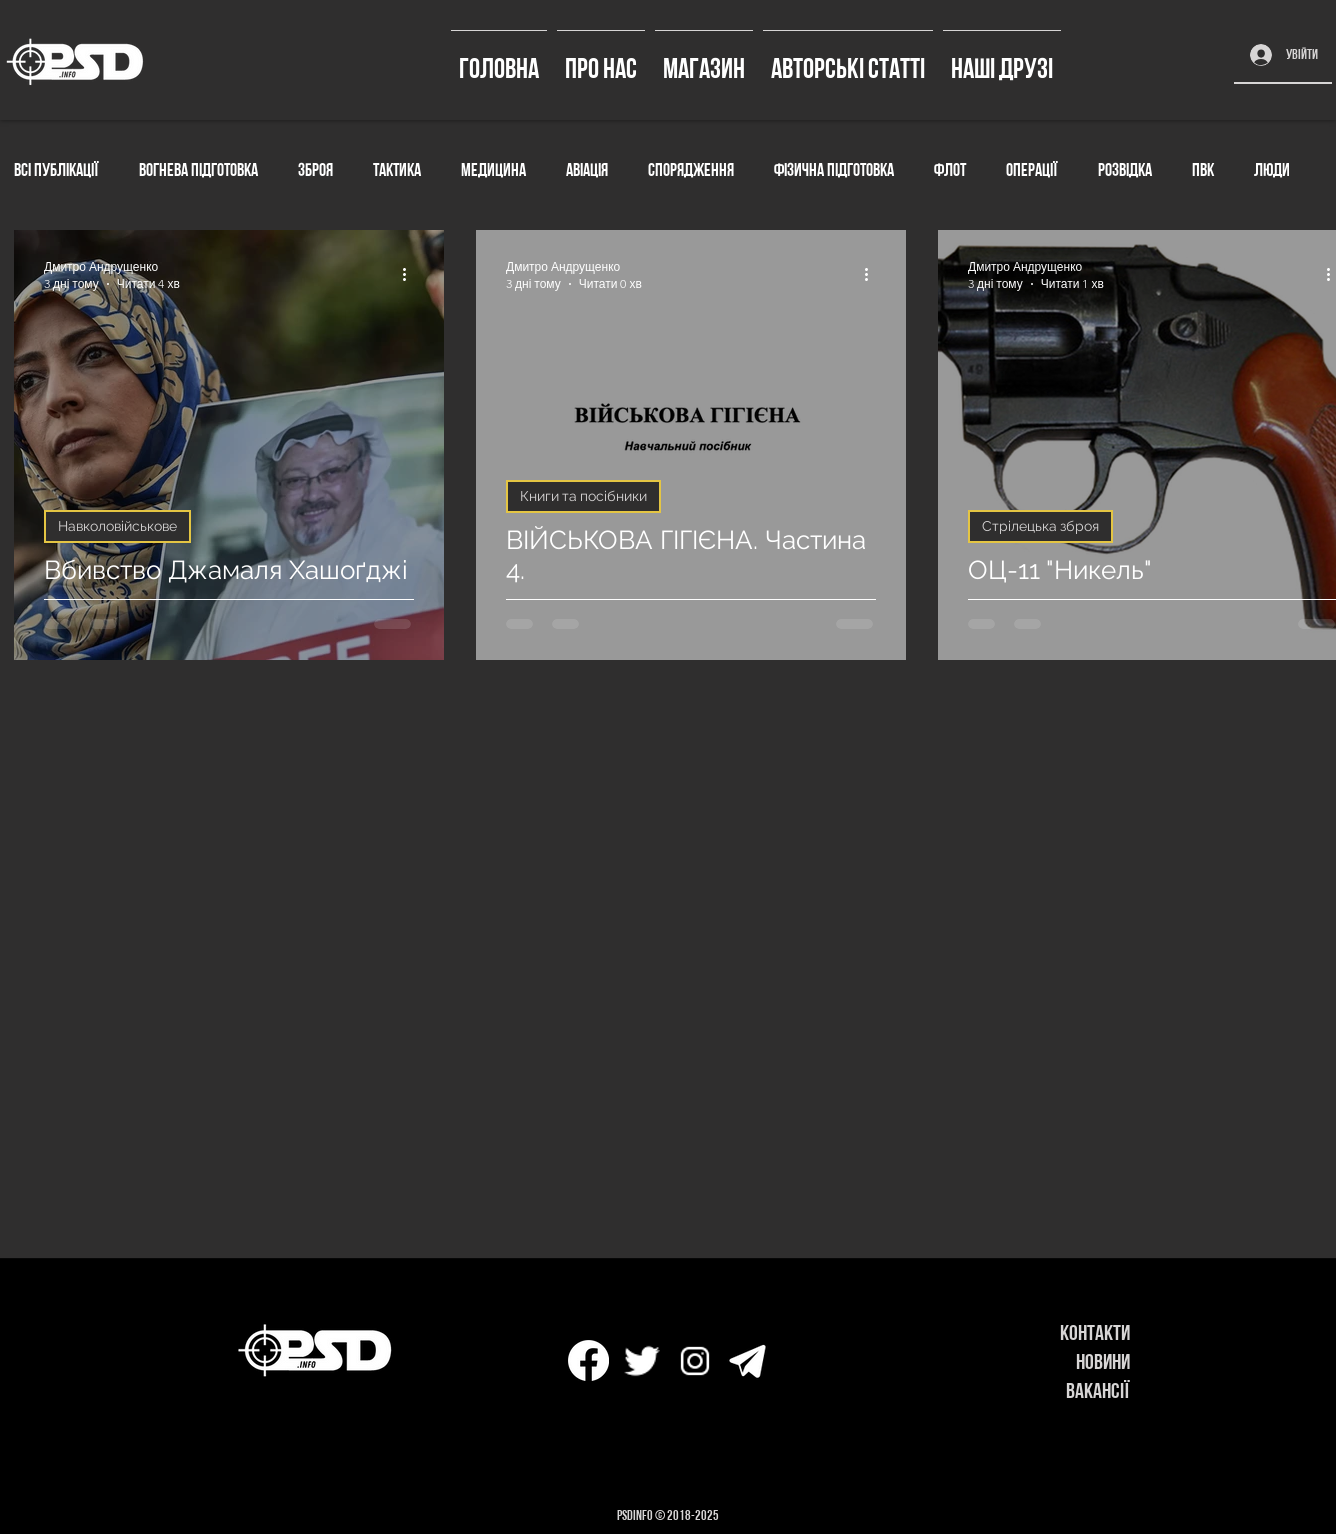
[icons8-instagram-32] (694, 1360)
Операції (1032, 169)
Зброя (315, 169)
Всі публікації (56, 169)
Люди (1272, 169)
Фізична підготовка (834, 169)
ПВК (1203, 169)
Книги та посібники (583, 496)
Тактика (397, 169)
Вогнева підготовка (198, 169)
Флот (950, 169)
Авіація (587, 169)
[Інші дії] (411, 274)
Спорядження (691, 169)
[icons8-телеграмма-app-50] (747, 1360)
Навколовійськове (117, 526)
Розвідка (1125, 169)
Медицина (493, 169)
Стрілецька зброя (1040, 526)
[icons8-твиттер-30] (641, 1360)
